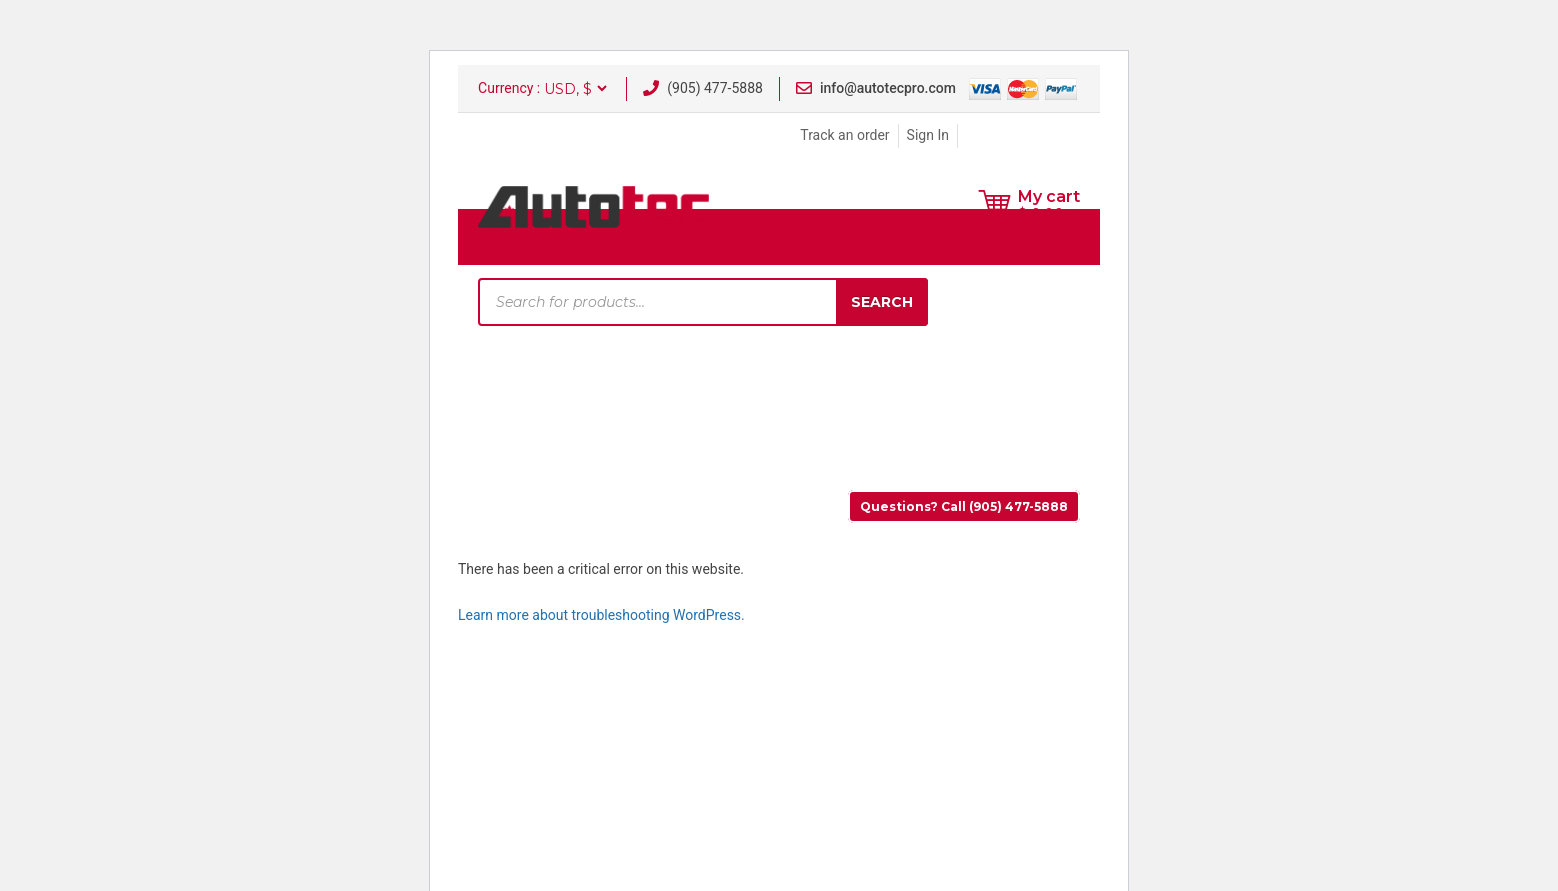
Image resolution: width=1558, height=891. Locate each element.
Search (882, 302)
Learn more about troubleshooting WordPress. (601, 615)
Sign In (928, 135)
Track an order (844, 135)
